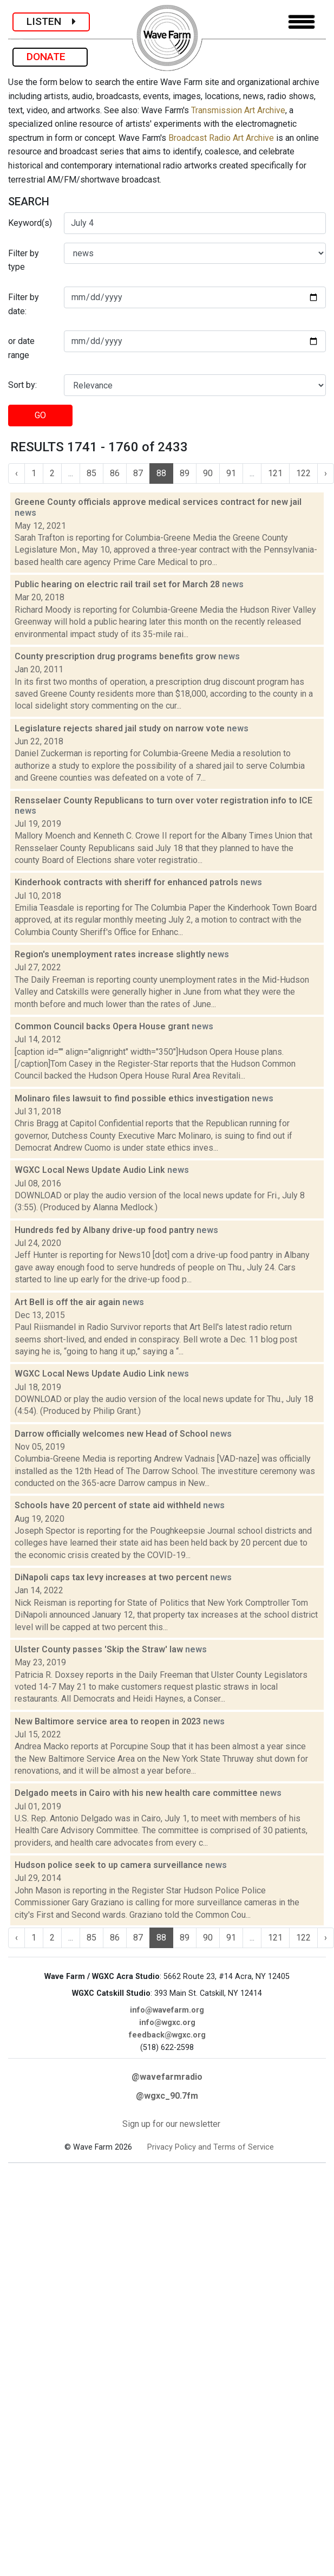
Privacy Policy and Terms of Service (210, 2147)
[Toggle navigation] (301, 21)
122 (303, 473)
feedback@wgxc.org (167, 2035)
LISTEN (51, 21)
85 (91, 473)
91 (231, 473)
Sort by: (22, 385)
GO (40, 415)
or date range (21, 348)
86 (115, 473)
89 (184, 473)
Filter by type (23, 260)
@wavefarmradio (167, 2077)
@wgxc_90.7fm (167, 2096)
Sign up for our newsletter (171, 2124)
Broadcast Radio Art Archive (221, 138)
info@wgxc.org (167, 2022)
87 (138, 473)
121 (275, 473)
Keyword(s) (30, 223)
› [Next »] (325, 473)
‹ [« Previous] (16, 473)
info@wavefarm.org (167, 2010)
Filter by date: (23, 304)
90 (208, 473)
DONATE (50, 56)
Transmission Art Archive (238, 110)
